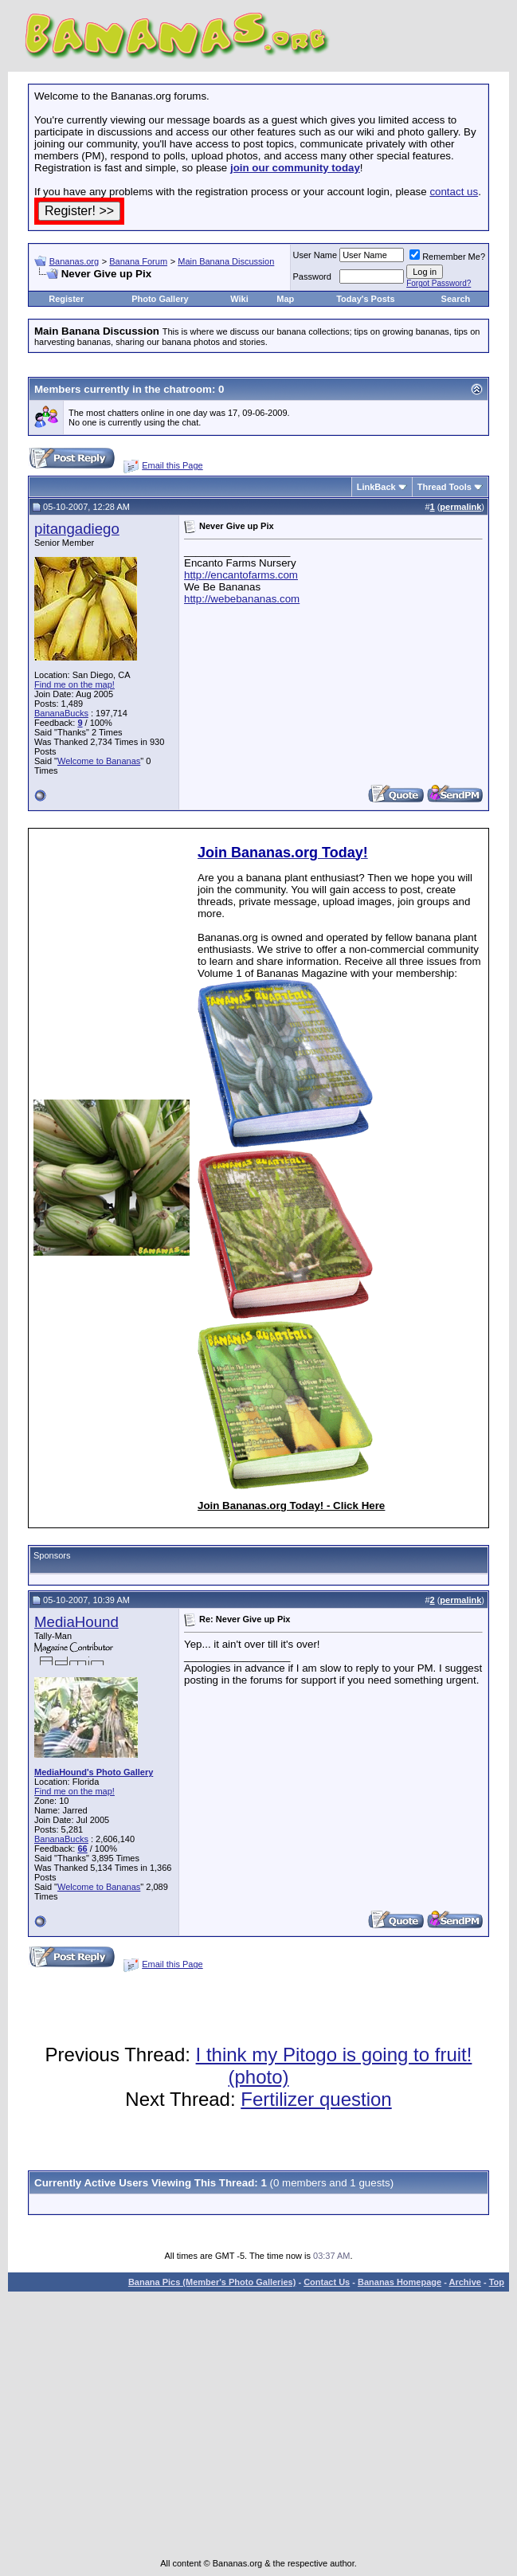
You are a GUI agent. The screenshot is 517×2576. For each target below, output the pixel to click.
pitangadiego (76, 528)
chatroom (187, 389)
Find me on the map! (74, 684)
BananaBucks (61, 713)
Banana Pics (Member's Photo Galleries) (212, 2282)
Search (456, 299)
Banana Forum (138, 261)
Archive (465, 2282)
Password (312, 276)
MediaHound (76, 1621)
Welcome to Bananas (98, 761)
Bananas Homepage (399, 2282)
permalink (460, 507)
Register (66, 299)
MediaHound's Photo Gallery (93, 1772)
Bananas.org (74, 261)
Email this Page (172, 465)
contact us (453, 192)
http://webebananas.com (242, 599)
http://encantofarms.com (241, 575)
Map (285, 299)
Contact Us (327, 2282)
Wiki (239, 299)
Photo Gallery (160, 299)
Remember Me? (447, 256)
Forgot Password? (438, 283)
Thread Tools (444, 487)
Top (496, 2282)
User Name (315, 255)
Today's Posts (365, 299)
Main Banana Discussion (226, 261)
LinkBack (376, 487)
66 (82, 1848)
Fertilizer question (316, 2099)
